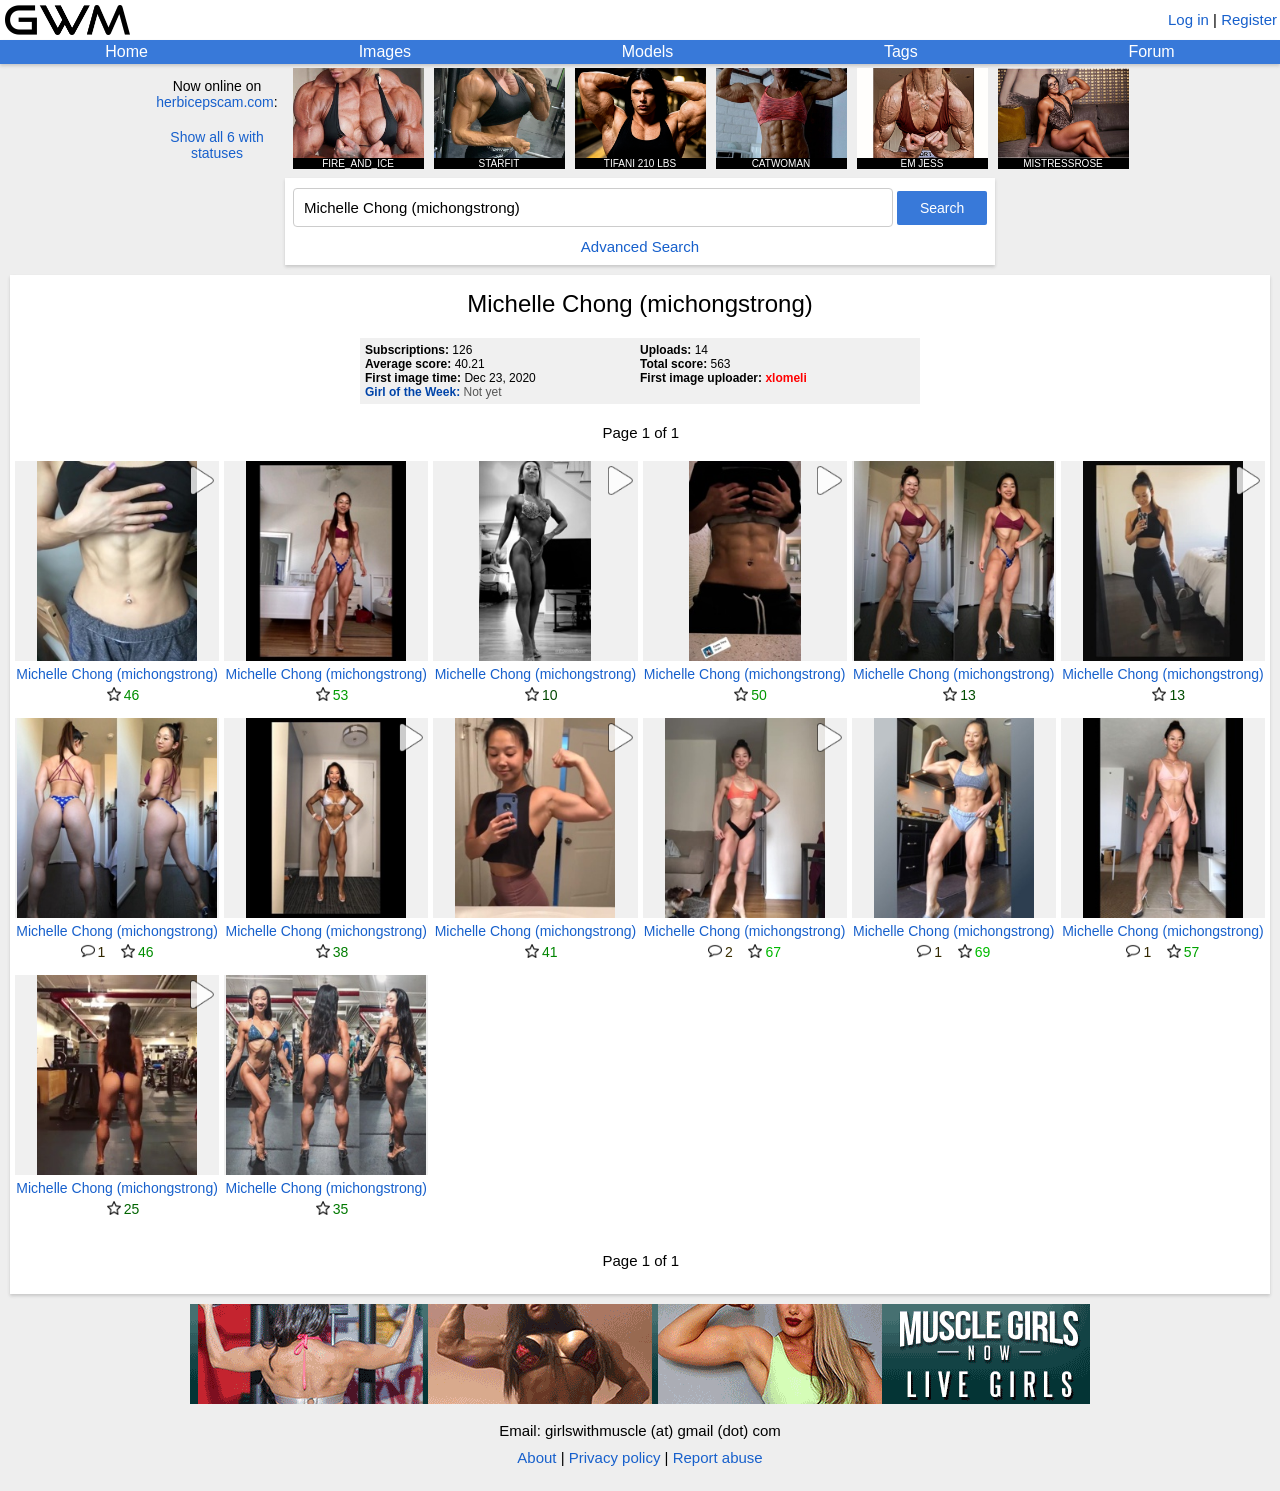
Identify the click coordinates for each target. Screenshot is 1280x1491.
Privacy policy (615, 1457)
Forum (1151, 51)
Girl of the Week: (412, 392)
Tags (901, 51)
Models (648, 51)
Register (1249, 19)
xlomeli (785, 378)
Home (126, 51)
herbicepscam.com (215, 102)
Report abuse (718, 1457)
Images (385, 51)
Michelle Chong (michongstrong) (117, 674)
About (536, 1457)
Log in (1188, 19)
